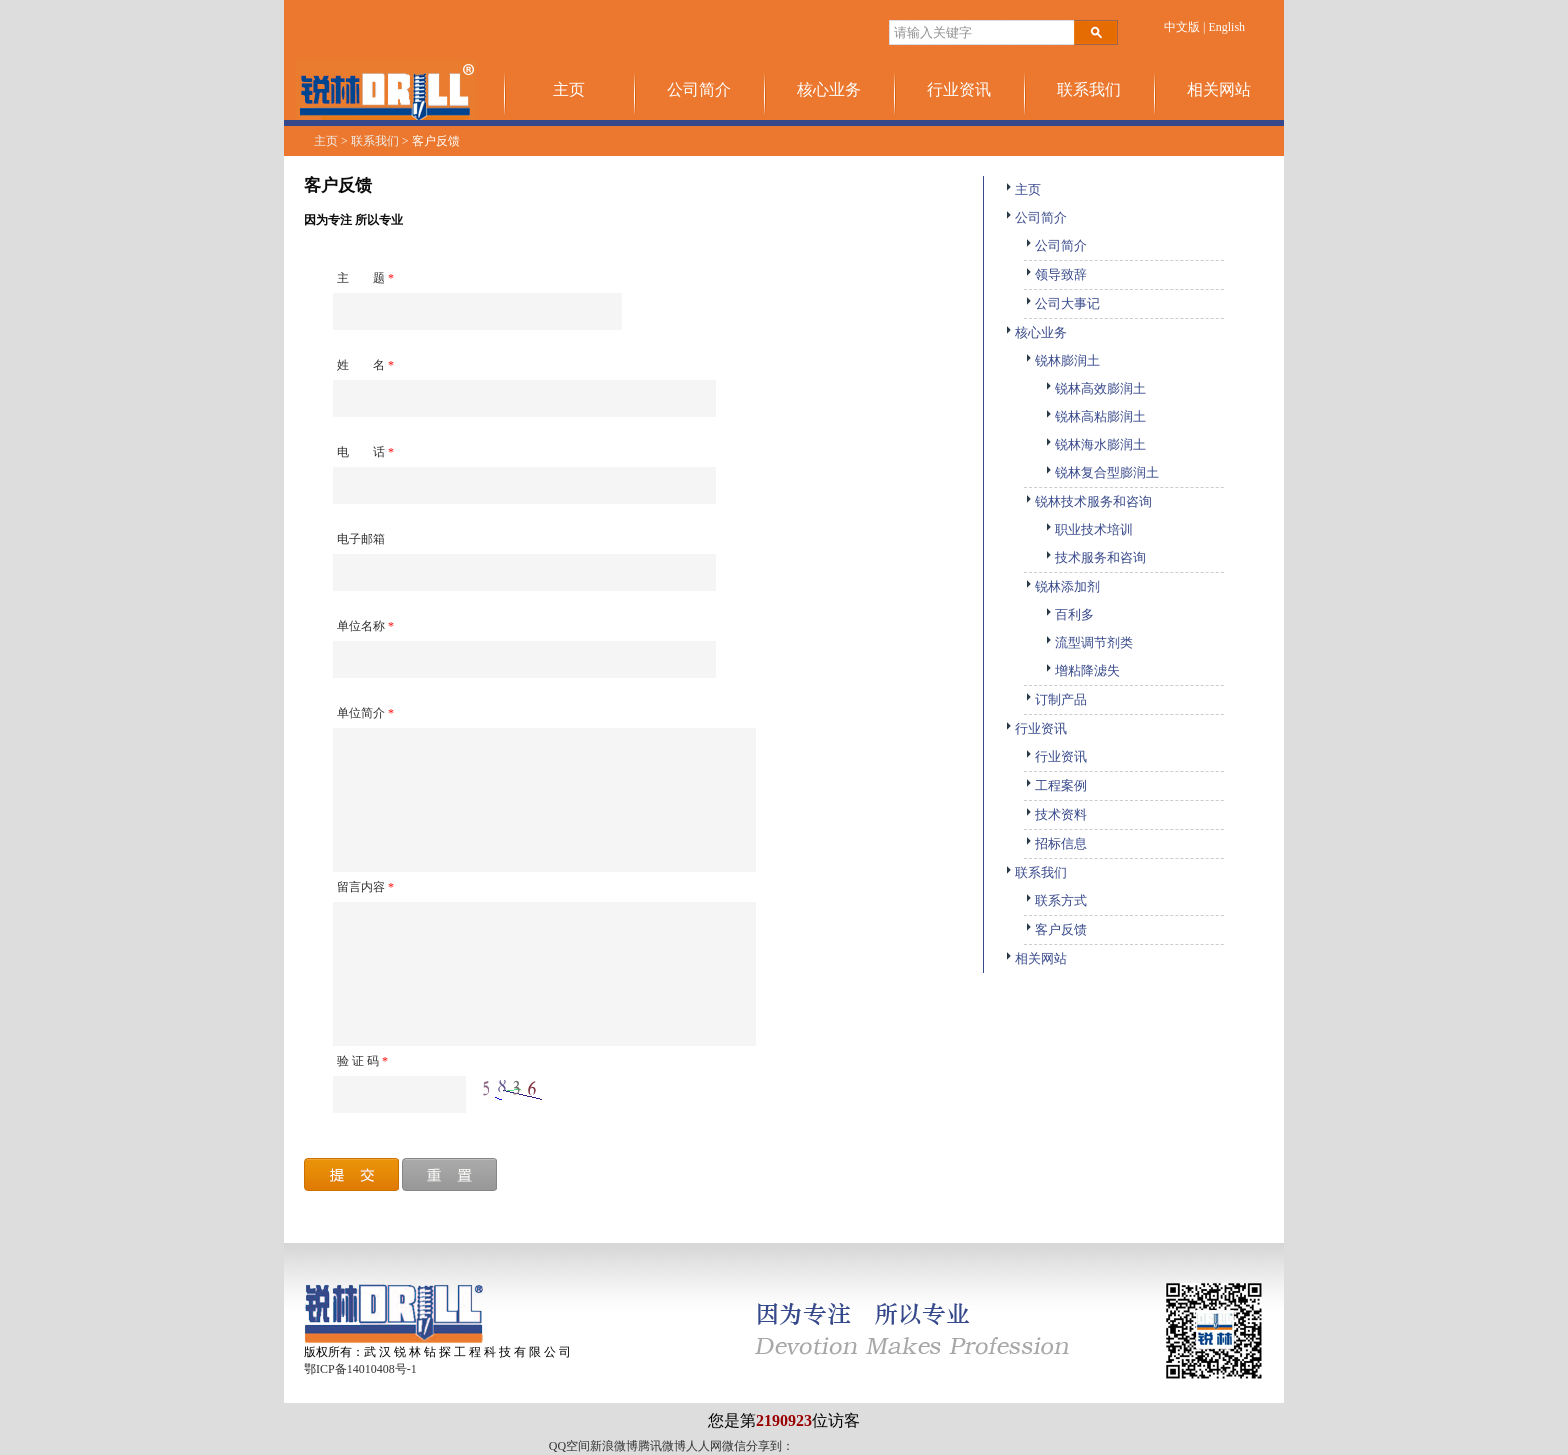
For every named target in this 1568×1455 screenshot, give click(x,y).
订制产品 (1055, 699)
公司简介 (699, 89)
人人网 (704, 1446)
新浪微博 (614, 1446)
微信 (734, 1446)
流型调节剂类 (1088, 642)
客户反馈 (1055, 929)
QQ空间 (569, 1446)
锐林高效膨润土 (1095, 388)
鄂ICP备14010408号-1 (360, 1369)
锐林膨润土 (1062, 360)
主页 (569, 89)
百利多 (1069, 614)
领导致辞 (1055, 274)
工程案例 (1055, 785)
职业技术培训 (1088, 529)
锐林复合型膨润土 (1101, 472)
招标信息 (1055, 843)
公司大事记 (1062, 303)
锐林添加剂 (1062, 586)
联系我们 (1089, 89)
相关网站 (1219, 89)
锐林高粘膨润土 (1095, 416)
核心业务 (829, 89)
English (1226, 27)
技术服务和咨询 (1095, 557)
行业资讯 (959, 89)
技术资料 (1055, 814)
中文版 (1182, 27)
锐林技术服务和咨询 (1088, 501)
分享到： (770, 1446)
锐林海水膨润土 (1095, 444)
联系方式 (1055, 900)
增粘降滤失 (1082, 670)
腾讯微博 (662, 1446)
